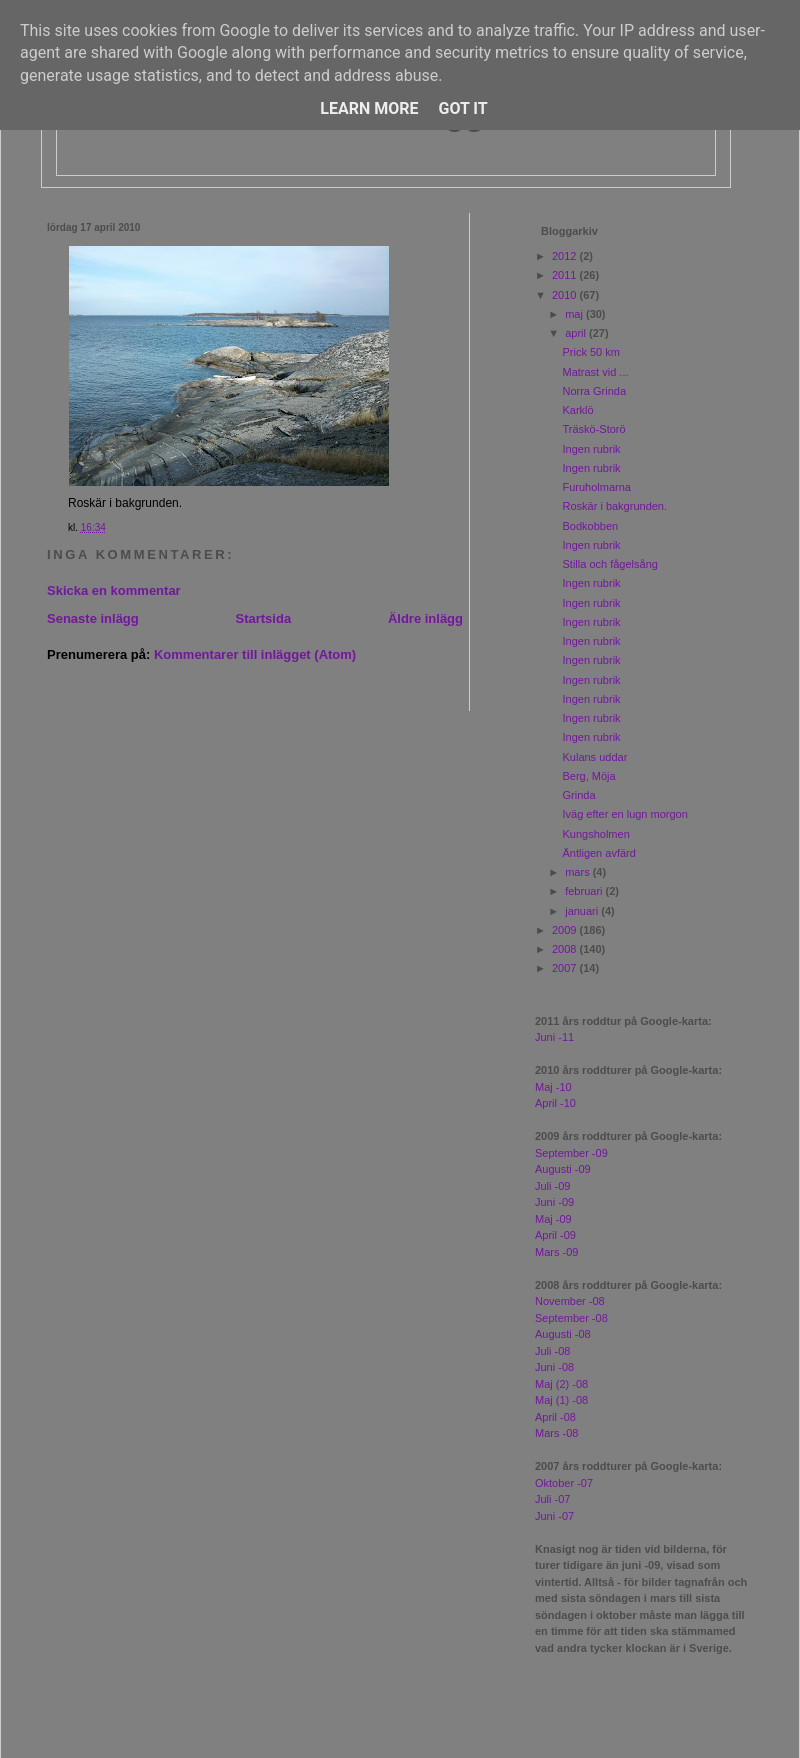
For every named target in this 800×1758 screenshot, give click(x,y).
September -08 (571, 1318)
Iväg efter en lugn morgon (624, 814)
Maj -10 (553, 1087)
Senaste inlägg (93, 618)
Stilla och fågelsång (609, 564)
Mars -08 (556, 1433)
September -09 (571, 1153)
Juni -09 (554, 1202)
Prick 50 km (590, 352)
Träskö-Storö (593, 429)
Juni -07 (554, 1516)
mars (579, 872)
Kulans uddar (594, 757)
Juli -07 (552, 1499)
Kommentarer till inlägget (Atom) (255, 654)
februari (585, 891)
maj (575, 314)
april (577, 333)
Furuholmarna (596, 487)
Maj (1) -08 (561, 1400)
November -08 (570, 1301)
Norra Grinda (594, 391)
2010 (566, 295)
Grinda (578, 795)
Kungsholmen (595, 834)
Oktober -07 (564, 1483)
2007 (566, 968)
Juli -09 (552, 1186)
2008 (566, 949)
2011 (566, 275)
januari (583, 911)
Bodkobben (590, 526)
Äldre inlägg (425, 618)
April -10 (555, 1103)
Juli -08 (552, 1351)
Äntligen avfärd (598, 853)
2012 (566, 256)
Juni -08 (554, 1367)
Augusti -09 (563, 1169)
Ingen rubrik (591, 449)
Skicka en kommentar (114, 590)
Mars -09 (556, 1252)
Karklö (577, 410)
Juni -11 (554, 1037)
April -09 (555, 1235)
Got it (462, 108)
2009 (566, 930)
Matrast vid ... (595, 372)
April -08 (555, 1417)
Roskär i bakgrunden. (614, 506)
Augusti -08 (563, 1334)
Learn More (369, 108)
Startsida (263, 618)
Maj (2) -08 (561, 1384)
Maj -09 (553, 1219)
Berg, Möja (588, 776)
